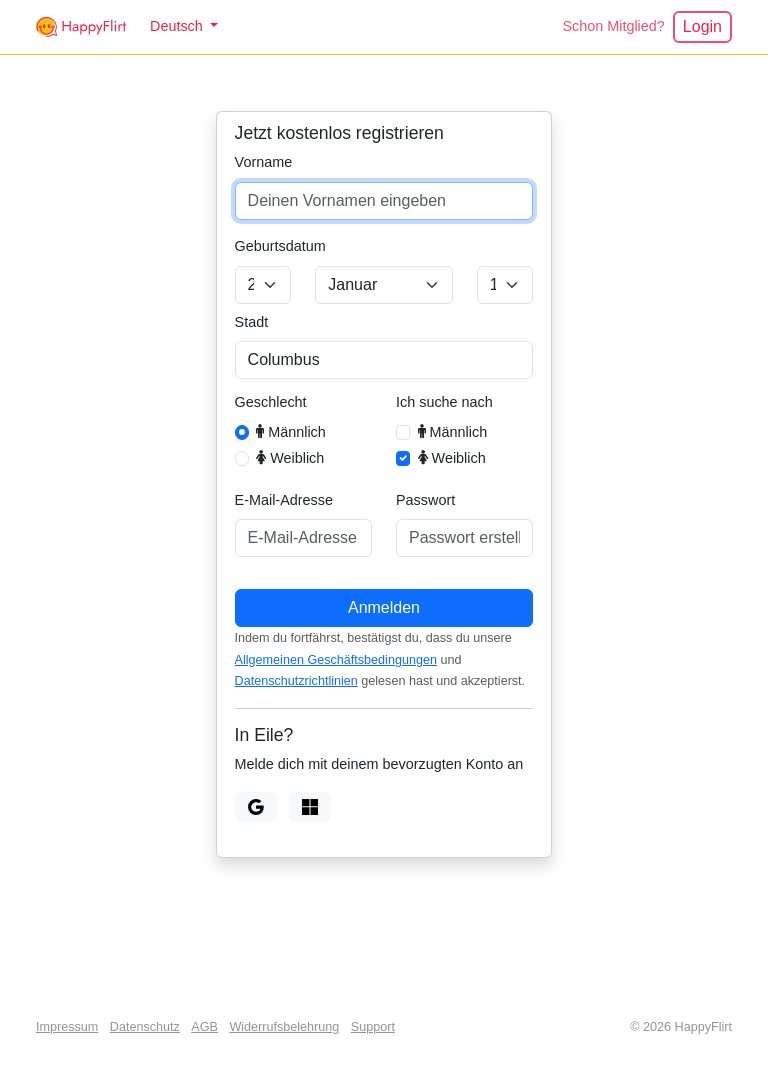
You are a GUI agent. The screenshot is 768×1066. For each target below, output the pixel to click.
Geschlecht (271, 402)
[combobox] (384, 360)
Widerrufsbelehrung (284, 1027)
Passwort (425, 500)
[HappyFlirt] (81, 27)
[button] (184, 27)
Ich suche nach (444, 402)
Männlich (291, 431)
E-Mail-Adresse (284, 500)
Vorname (264, 162)
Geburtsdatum (280, 246)
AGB (204, 1027)
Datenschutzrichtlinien (296, 681)
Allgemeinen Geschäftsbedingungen (336, 660)
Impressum (67, 1027)
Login (702, 26)
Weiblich (290, 457)
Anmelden (384, 607)
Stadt (252, 322)
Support (373, 1027)
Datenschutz (145, 1027)
